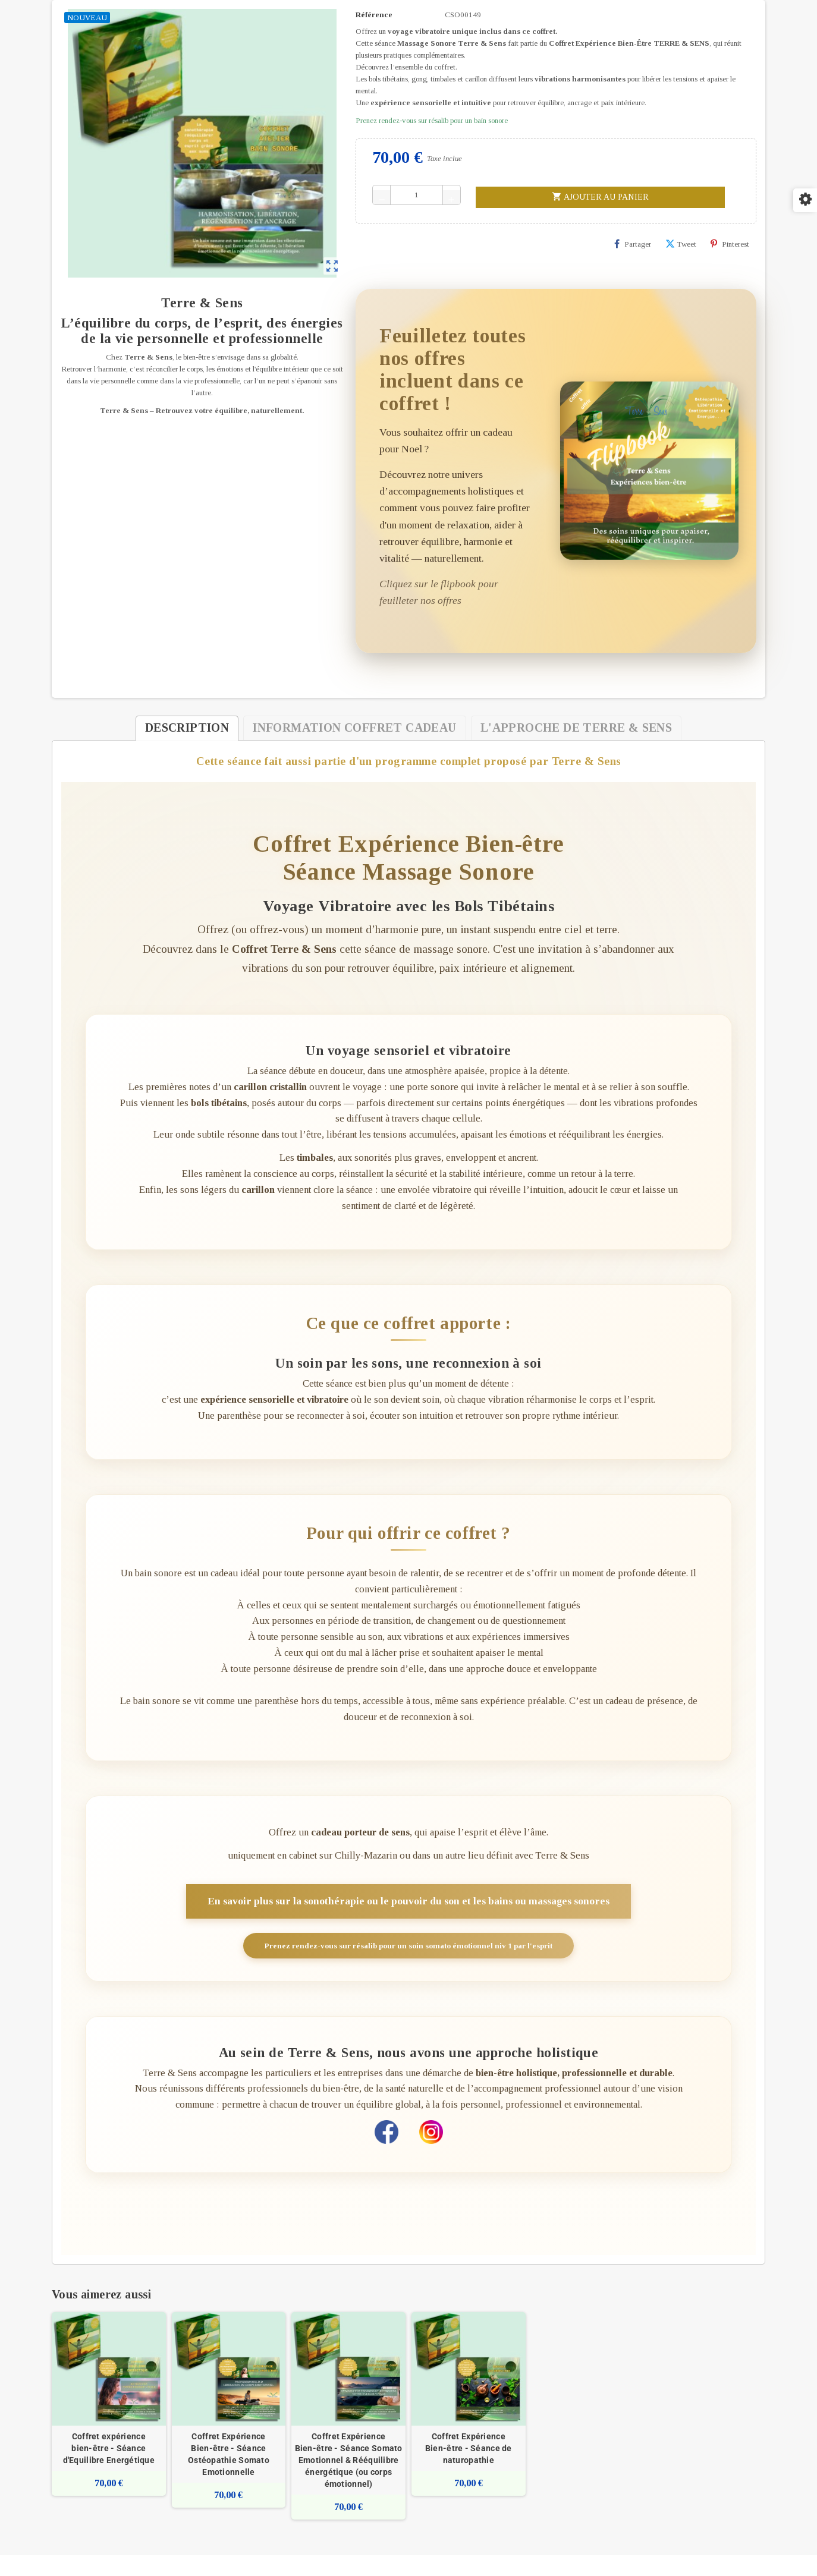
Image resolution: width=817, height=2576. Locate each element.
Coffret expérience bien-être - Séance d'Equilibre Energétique (109, 2469)
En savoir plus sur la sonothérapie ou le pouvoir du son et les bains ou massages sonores (408, 1915)
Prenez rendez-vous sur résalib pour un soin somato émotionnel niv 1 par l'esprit (408, 1959)
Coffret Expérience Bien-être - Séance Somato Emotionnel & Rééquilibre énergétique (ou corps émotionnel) (349, 2480)
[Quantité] (416, 194)
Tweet (680, 243)
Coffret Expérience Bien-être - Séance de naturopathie (468, 2469)
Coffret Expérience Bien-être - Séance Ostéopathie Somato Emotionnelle (228, 2475)
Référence (374, 14)
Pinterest (730, 243)
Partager (632, 243)
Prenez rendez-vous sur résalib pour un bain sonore (432, 120)
